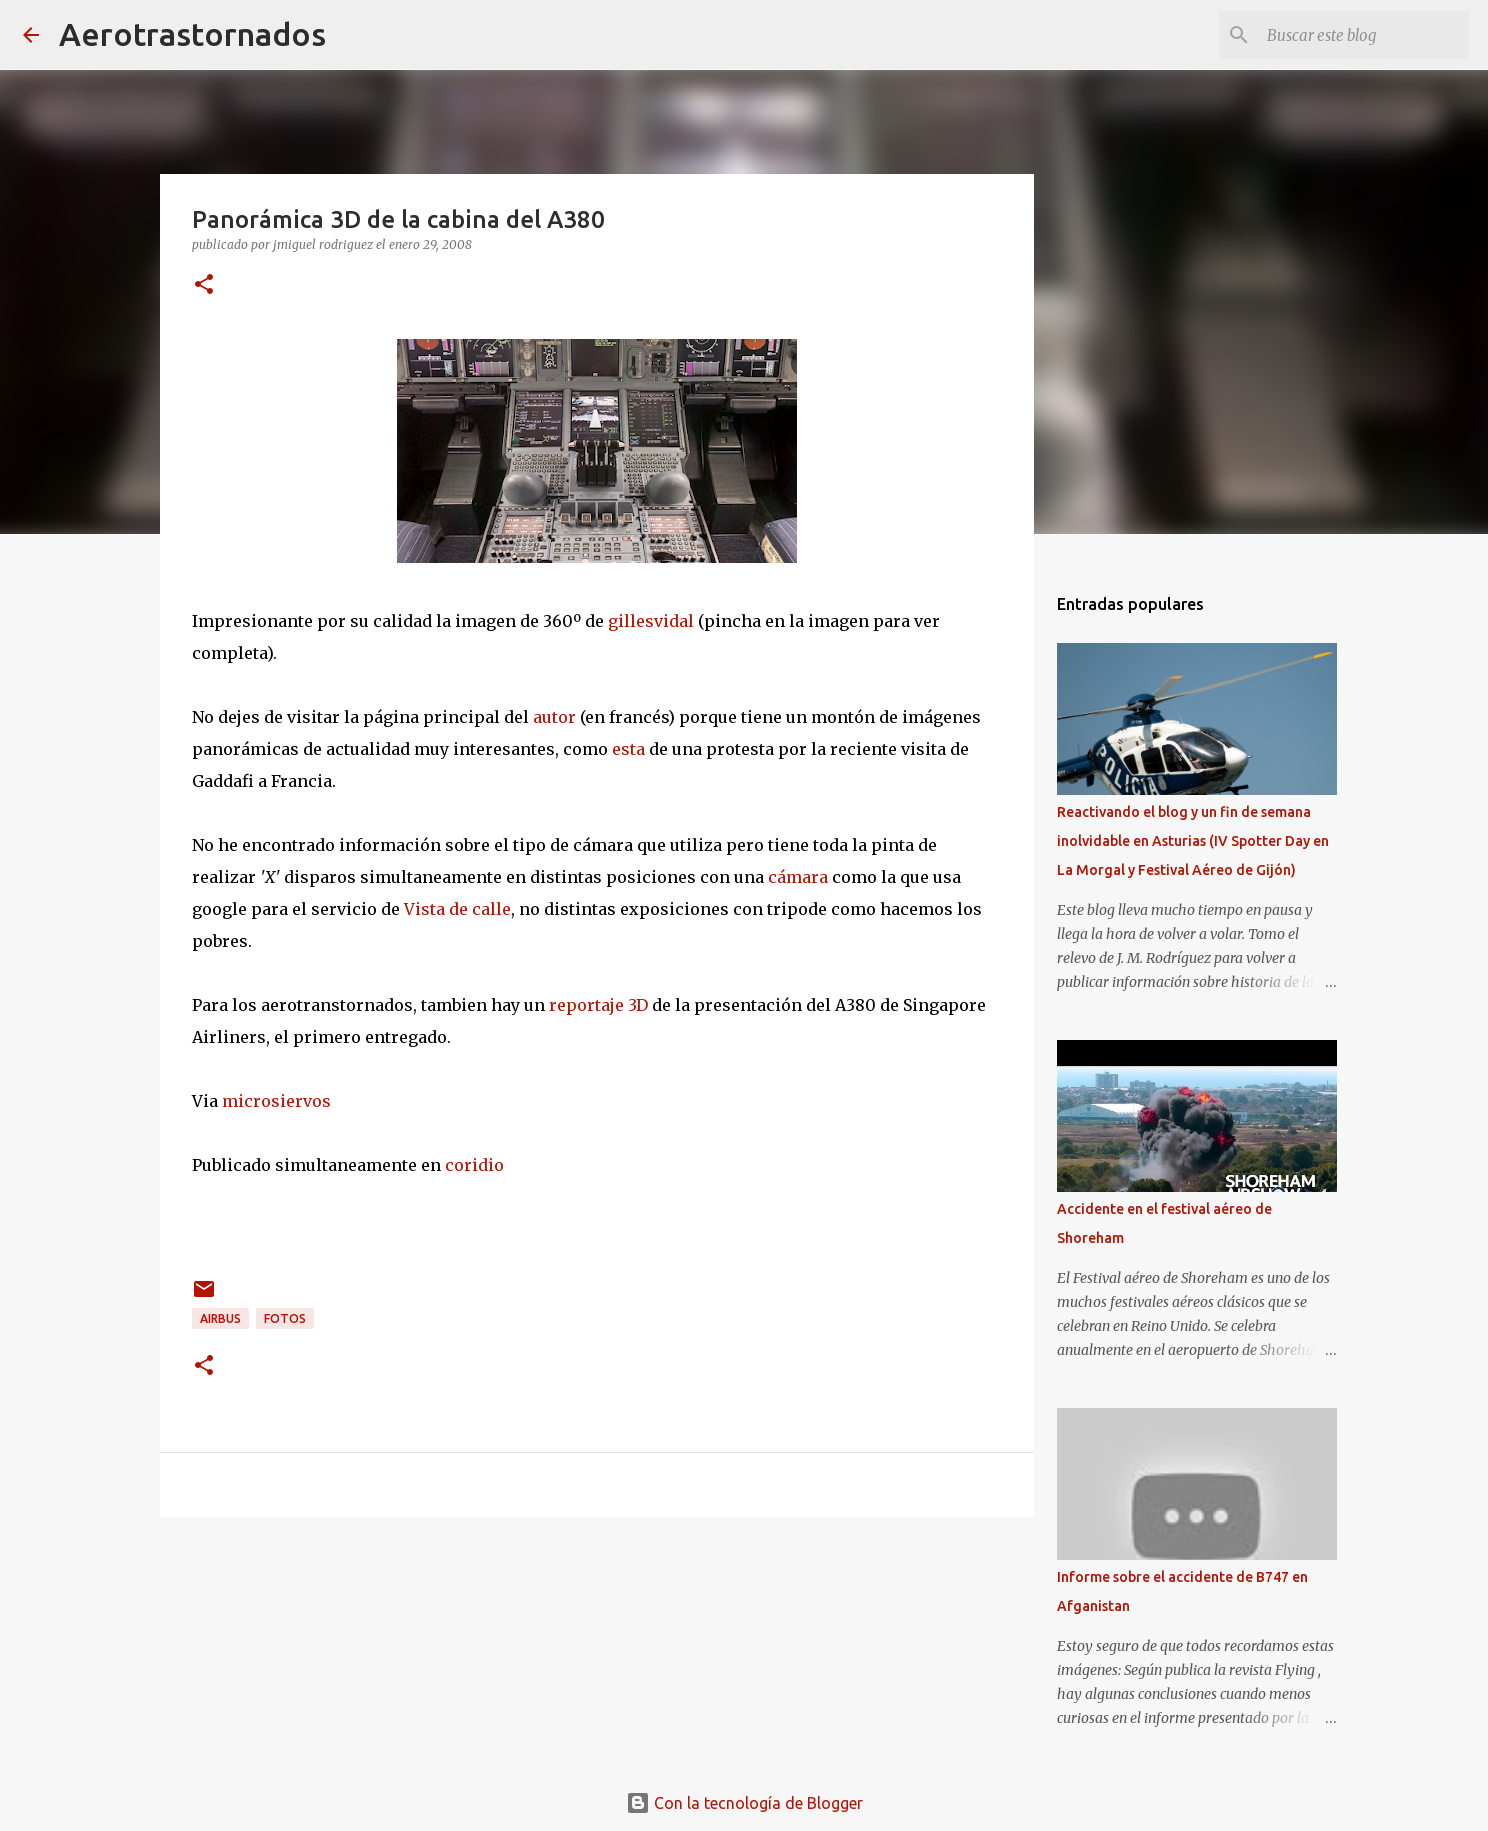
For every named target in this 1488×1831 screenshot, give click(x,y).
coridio (474, 1165)
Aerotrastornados (192, 34)
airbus (220, 1318)
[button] (204, 285)
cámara (798, 877)
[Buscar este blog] (1364, 35)
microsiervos (276, 1101)
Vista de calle (457, 909)
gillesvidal (651, 621)
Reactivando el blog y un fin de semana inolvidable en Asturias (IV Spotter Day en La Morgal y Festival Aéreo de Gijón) (1193, 841)
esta (628, 749)
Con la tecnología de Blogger (744, 1803)
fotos (285, 1318)
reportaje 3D (598, 1005)
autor (554, 717)
